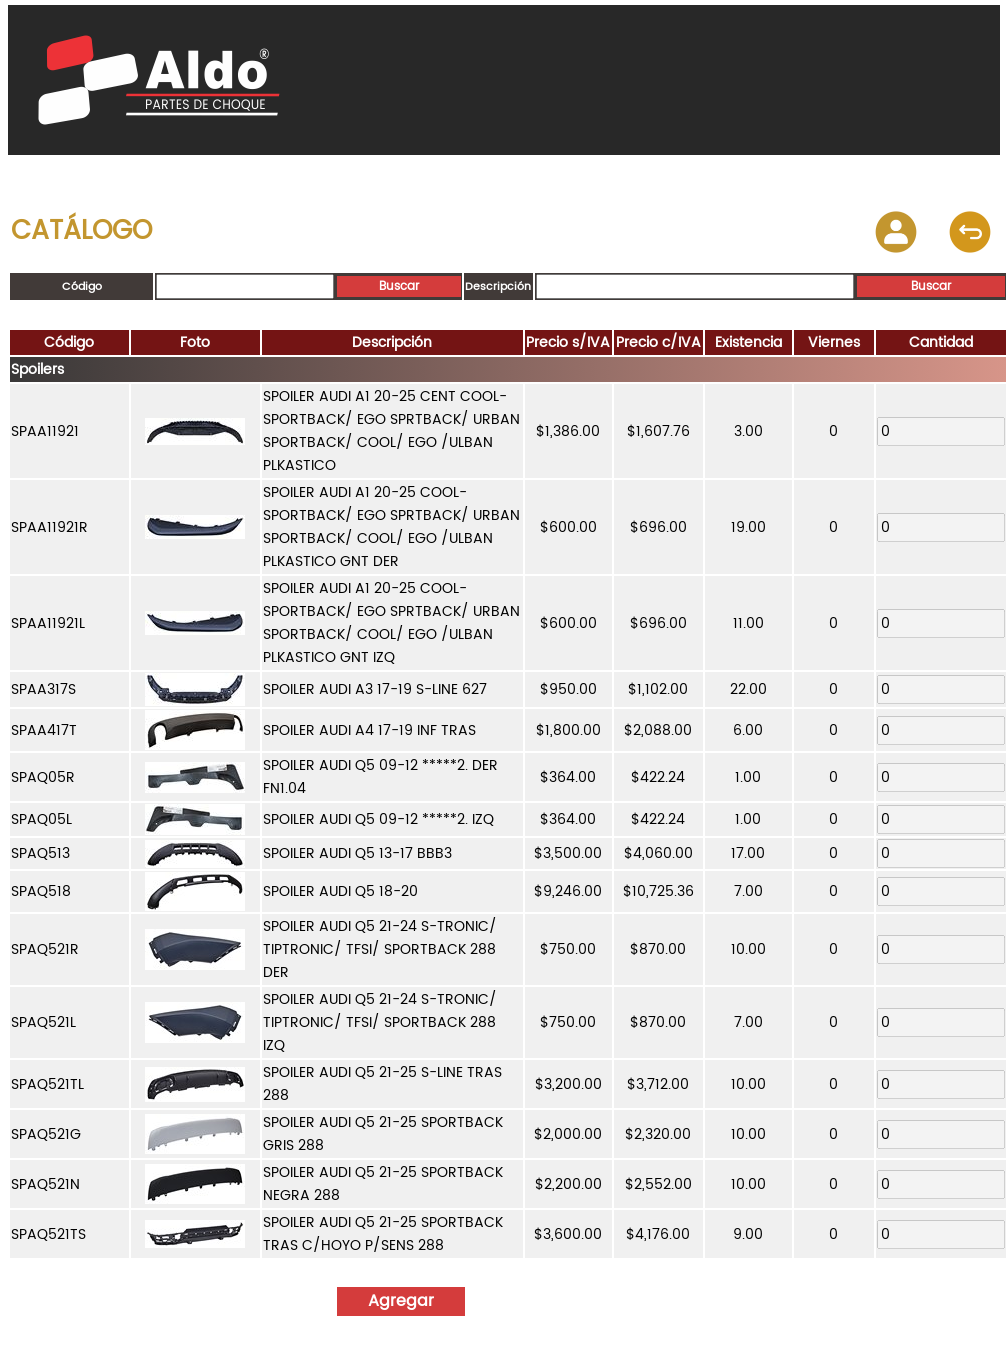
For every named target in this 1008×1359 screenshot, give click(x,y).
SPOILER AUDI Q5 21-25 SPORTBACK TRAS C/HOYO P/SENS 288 (383, 1234)
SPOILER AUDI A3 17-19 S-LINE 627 (375, 689)
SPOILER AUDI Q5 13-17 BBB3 (357, 853)
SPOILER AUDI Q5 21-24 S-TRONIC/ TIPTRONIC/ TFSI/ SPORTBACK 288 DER (380, 949)
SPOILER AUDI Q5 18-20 (340, 891)
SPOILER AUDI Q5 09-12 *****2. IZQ (378, 819)
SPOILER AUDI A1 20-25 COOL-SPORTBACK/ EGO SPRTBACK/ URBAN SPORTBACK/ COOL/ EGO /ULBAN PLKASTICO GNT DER (391, 527)
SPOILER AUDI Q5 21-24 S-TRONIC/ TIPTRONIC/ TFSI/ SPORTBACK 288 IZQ (380, 1022)
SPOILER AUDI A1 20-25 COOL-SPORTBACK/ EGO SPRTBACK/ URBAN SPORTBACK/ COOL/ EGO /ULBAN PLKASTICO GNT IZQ (391, 623)
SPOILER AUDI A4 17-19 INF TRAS (369, 730)
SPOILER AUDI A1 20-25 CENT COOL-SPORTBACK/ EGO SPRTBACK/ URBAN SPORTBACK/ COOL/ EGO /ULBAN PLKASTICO (391, 431)
